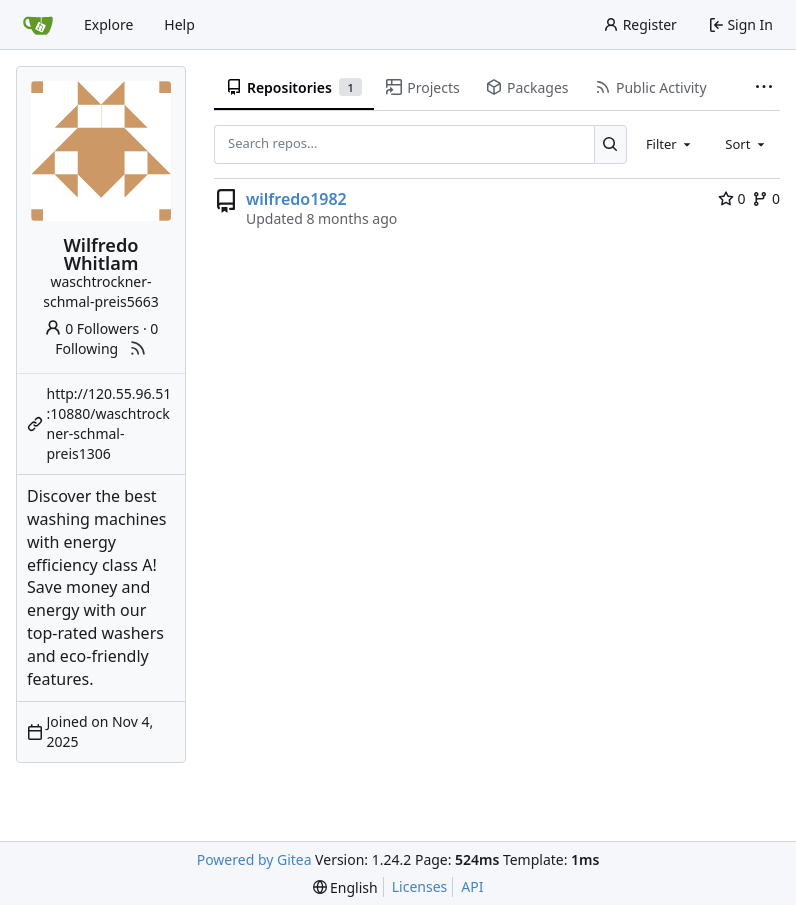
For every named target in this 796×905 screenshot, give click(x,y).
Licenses (420, 886)
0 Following (106, 338)
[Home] (38, 25)
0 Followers (92, 328)
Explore (108, 24)
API (472, 886)
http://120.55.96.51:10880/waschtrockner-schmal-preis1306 (109, 423)
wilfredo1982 (296, 199)
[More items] (764, 88)
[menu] (345, 887)
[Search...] (610, 144)
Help (179, 24)
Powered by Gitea (254, 859)
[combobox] (670, 144)
